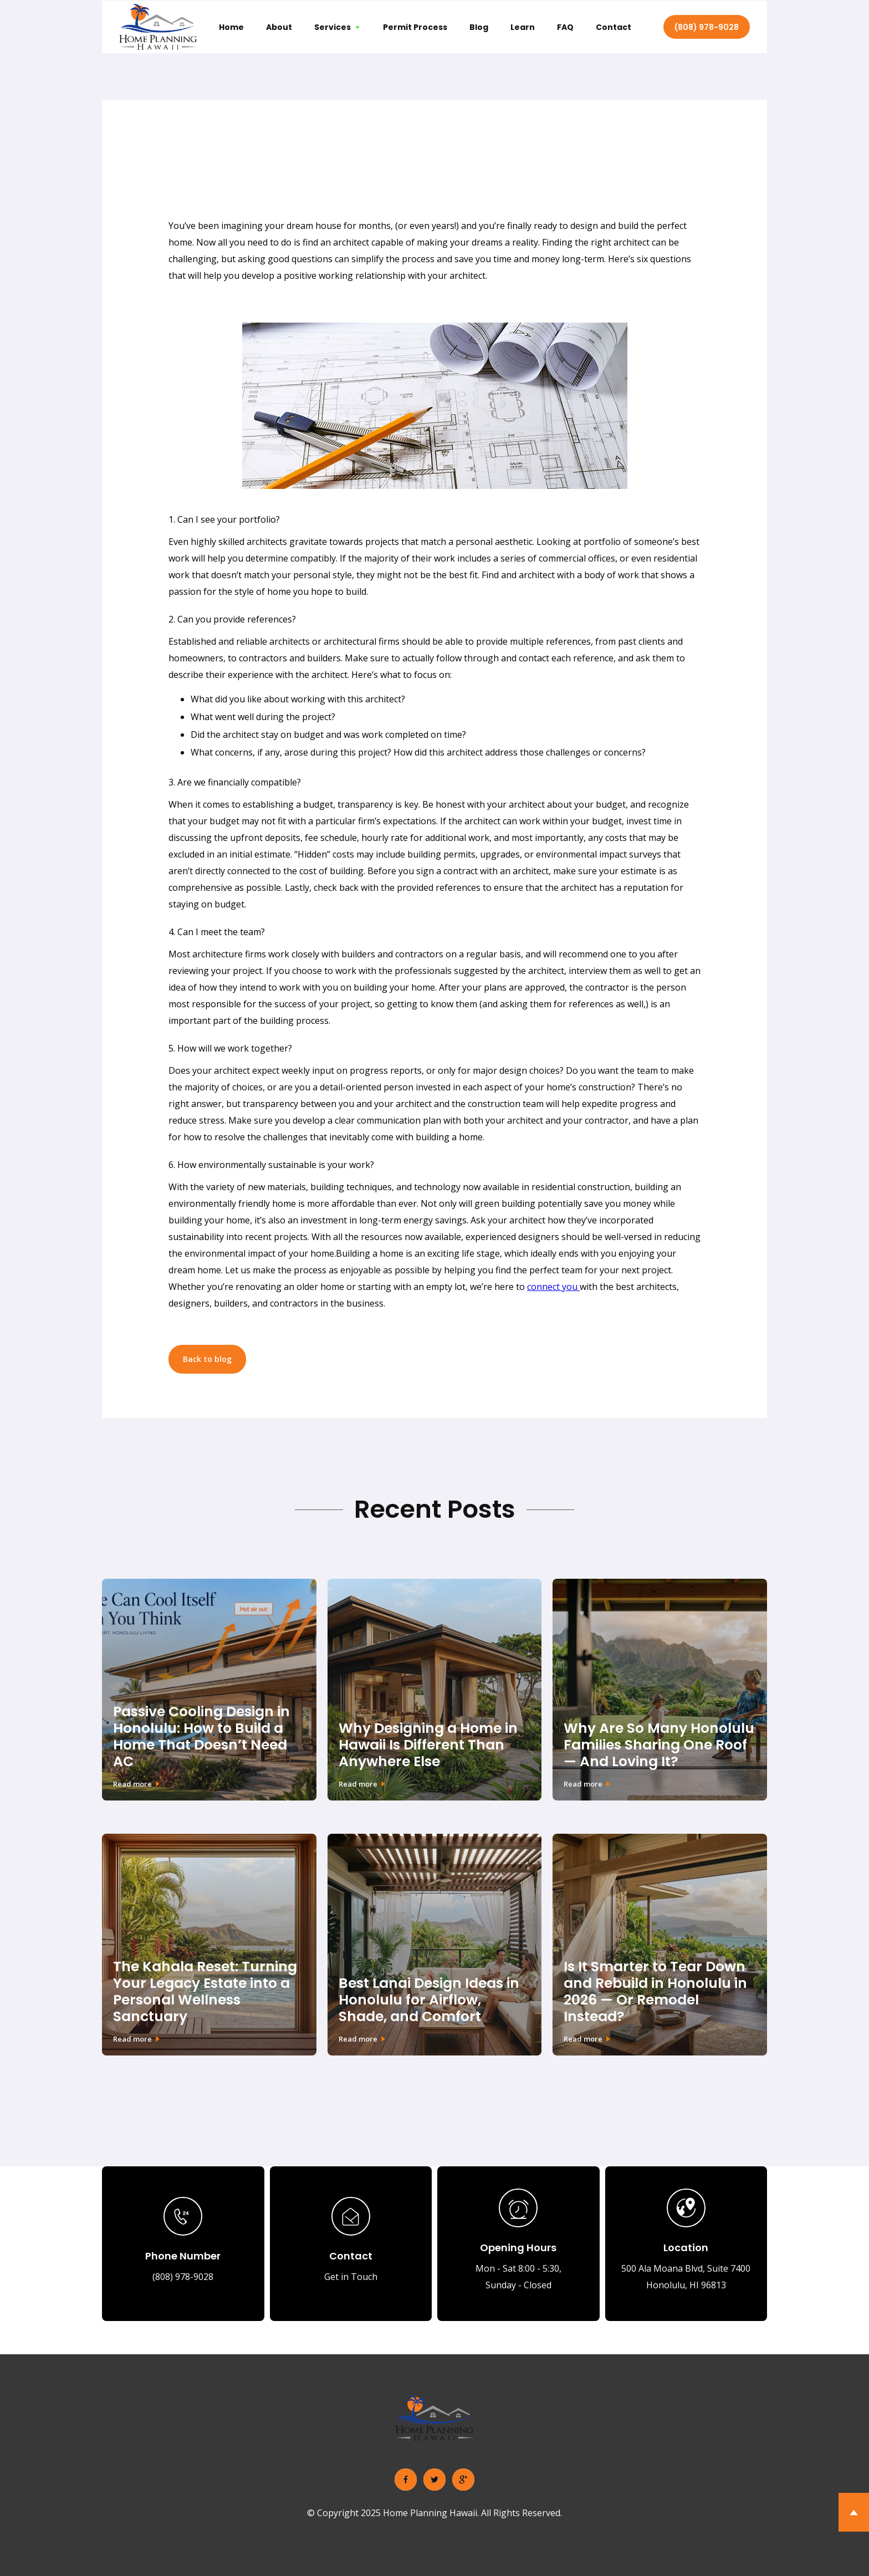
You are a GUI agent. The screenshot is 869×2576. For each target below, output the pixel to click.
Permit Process (415, 27)
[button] (337, 27)
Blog (478, 27)
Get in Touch (350, 2277)
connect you (553, 1287)
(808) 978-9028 (706, 27)
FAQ (565, 27)
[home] (158, 26)
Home (231, 27)
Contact (613, 27)
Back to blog (207, 1359)
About (279, 27)
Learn (522, 27)
